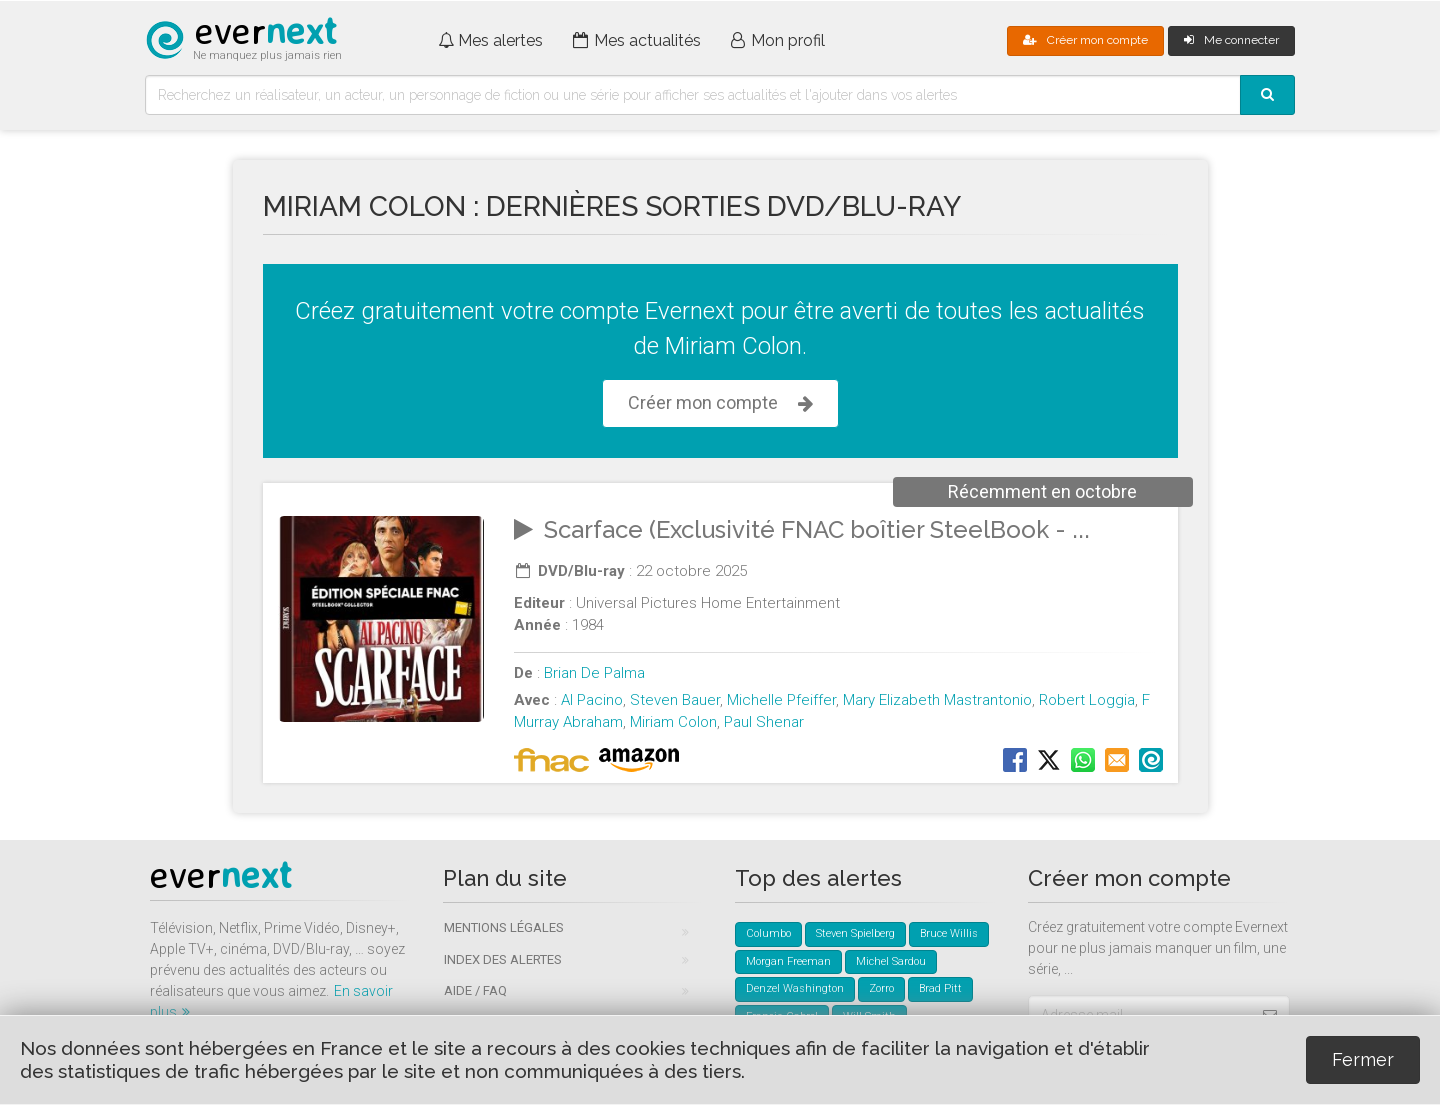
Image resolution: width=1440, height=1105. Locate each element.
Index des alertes (503, 959)
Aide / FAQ (475, 990)
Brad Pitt (940, 988)
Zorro (881, 988)
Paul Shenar (764, 722)
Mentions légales (504, 927)
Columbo (768, 933)
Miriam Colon (673, 722)
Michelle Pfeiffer (781, 700)
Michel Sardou (891, 961)
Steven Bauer (675, 700)
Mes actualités (637, 40)
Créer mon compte (1085, 40)
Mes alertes (491, 40)
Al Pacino (592, 700)
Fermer (1363, 1059)
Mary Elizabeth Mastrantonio (937, 700)
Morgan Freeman (788, 961)
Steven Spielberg (855, 933)
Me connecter (1231, 40)
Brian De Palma (594, 673)
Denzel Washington (795, 988)
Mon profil (778, 40)
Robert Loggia (1087, 700)
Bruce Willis (949, 933)
